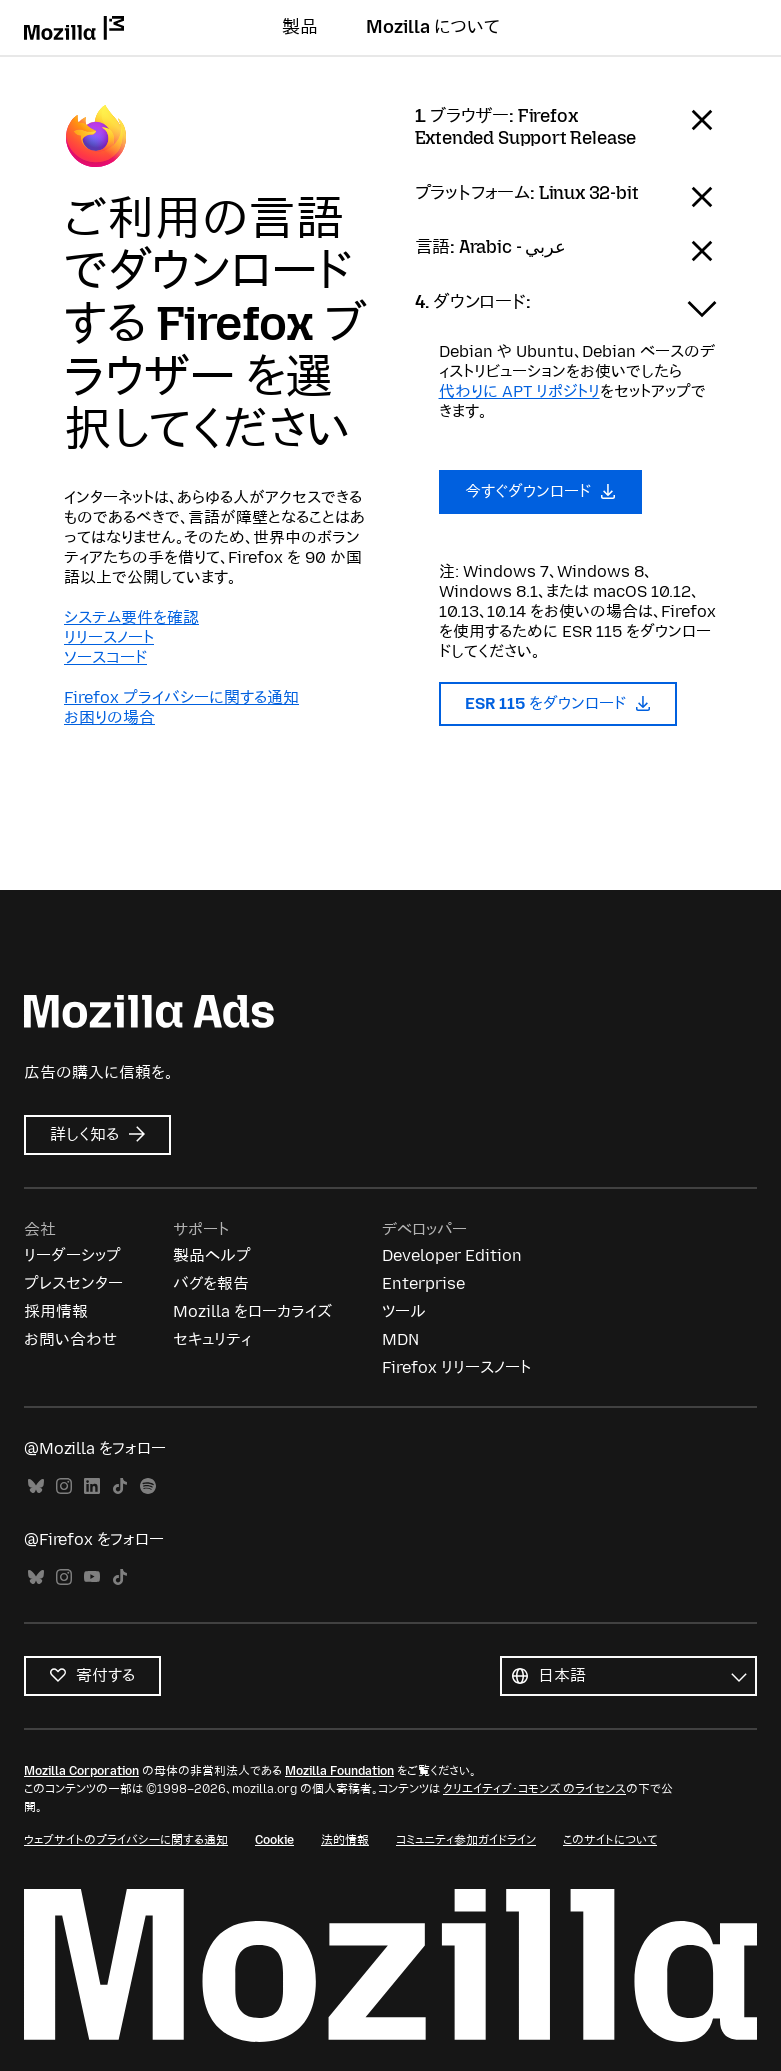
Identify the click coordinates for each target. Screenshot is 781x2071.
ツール (404, 1311)
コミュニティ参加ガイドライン (466, 1840)
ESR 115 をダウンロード (558, 703)
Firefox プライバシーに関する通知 (181, 697)
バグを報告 (211, 1283)
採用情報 (56, 1311)
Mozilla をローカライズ (252, 1311)
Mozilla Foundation (339, 1771)
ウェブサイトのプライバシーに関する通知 (126, 1840)
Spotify (148, 1486)
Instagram (64, 1486)
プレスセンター (73, 1283)
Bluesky (36, 1486)
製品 (300, 27)
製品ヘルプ (212, 1255)
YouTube (92, 1577)
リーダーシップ (72, 1255)
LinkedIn (92, 1486)
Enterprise (423, 1283)
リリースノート (109, 637)
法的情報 (345, 1840)
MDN (400, 1339)
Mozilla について (433, 27)
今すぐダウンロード (541, 491)
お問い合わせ (70, 1339)
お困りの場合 (109, 717)
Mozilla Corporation (81, 1771)
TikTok (120, 1486)
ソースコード (105, 657)
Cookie (274, 1840)
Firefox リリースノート (456, 1367)
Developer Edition (452, 1255)
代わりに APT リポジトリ (519, 391)
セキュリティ (212, 1339)
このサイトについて (610, 1840)
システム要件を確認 (131, 617)
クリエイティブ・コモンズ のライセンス (534, 1789)
